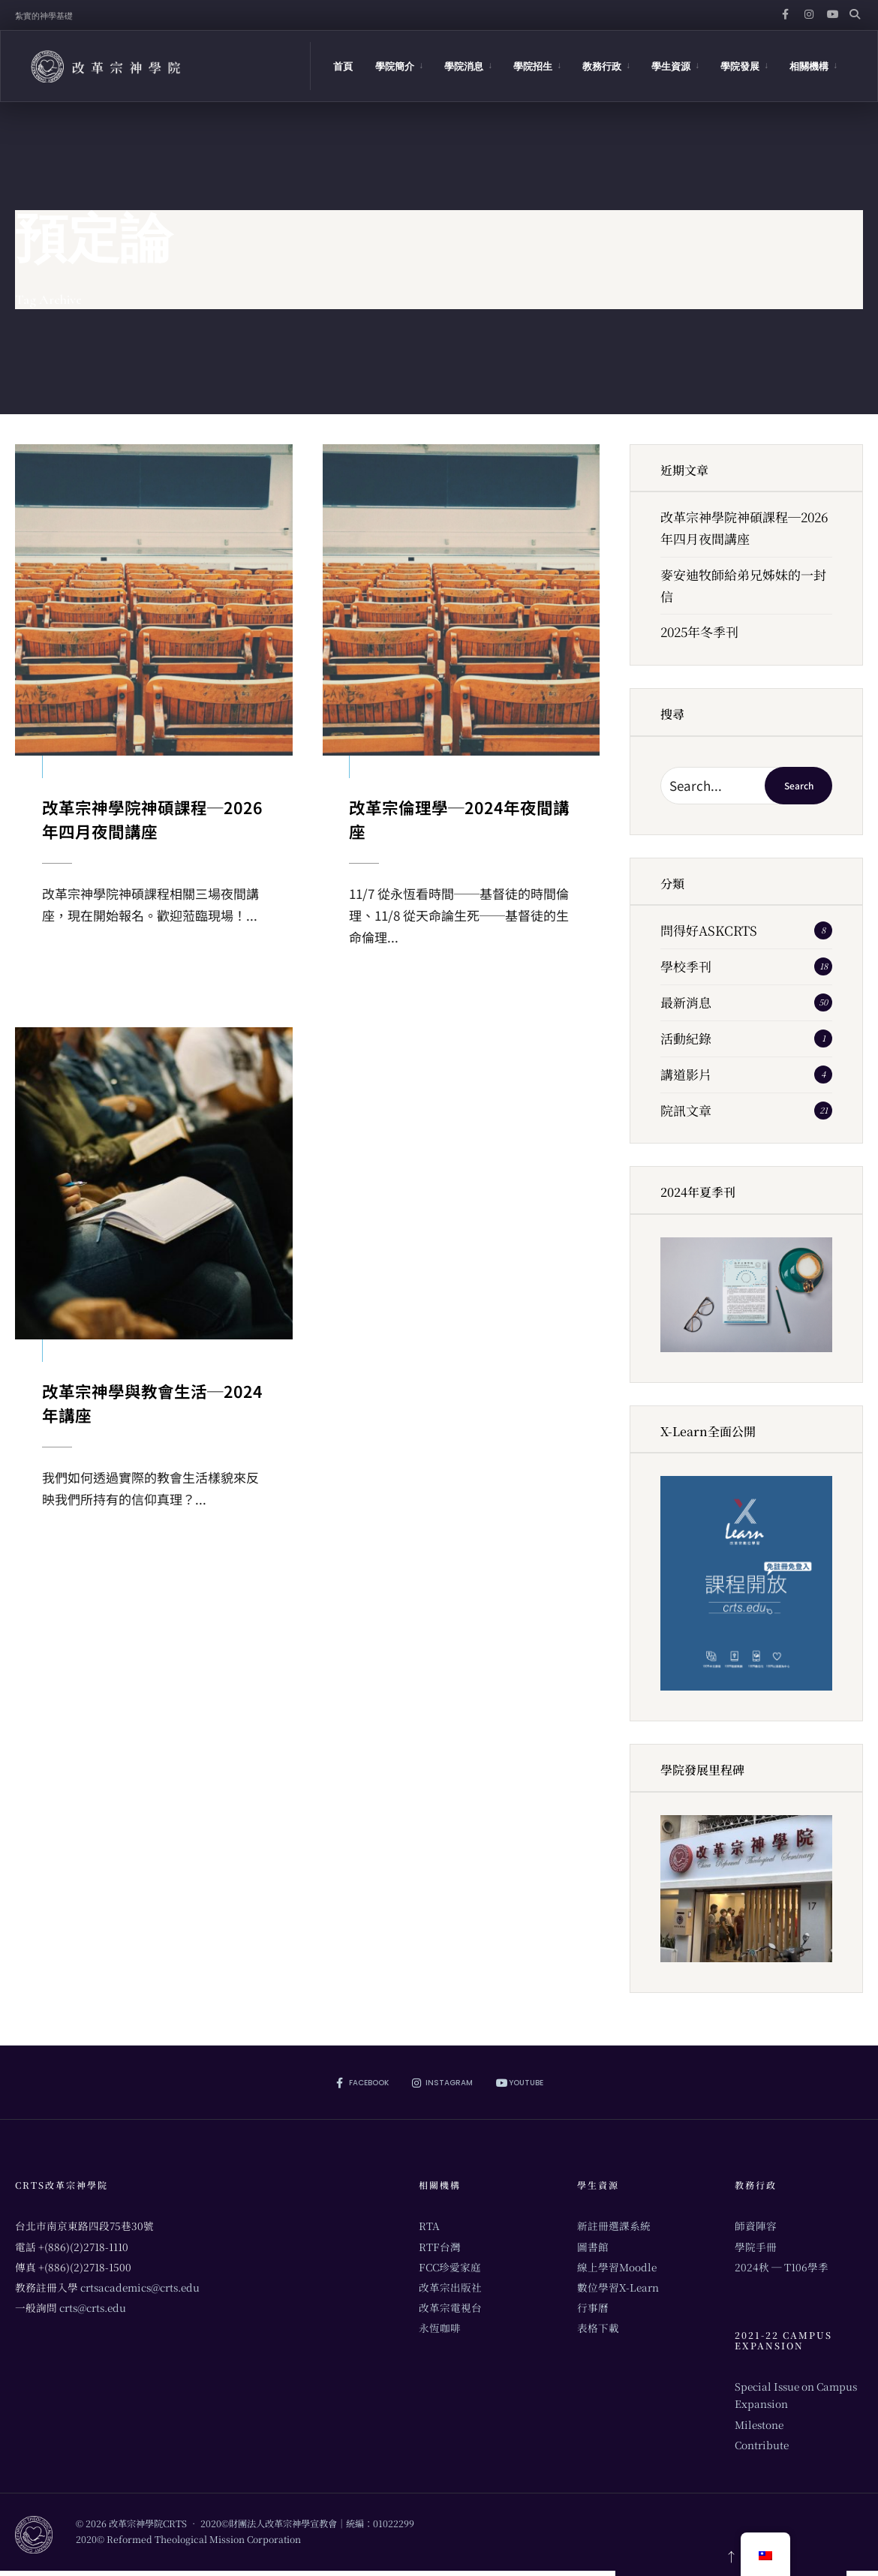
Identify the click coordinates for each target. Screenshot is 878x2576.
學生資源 (670, 66)
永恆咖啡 (440, 2327)
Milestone (759, 2424)
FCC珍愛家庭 (450, 2266)
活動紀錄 (685, 1038)
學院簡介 (394, 66)
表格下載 (598, 2327)
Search (798, 785)
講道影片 (685, 1074)
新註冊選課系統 (614, 2225)
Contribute (762, 2444)
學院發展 (739, 66)
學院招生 (532, 66)
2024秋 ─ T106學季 (781, 2266)
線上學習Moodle (617, 2266)
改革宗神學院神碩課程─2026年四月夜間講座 (153, 817)
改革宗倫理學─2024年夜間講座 (461, 817)
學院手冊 (756, 2246)
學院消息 (463, 66)
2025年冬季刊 (699, 631)
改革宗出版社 (450, 2287)
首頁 (343, 66)
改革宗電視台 (450, 2307)
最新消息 (685, 1002)
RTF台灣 (440, 2246)
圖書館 (593, 2246)
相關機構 (808, 66)
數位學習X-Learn (618, 2287)
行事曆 (593, 2307)
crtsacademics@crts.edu (140, 2287)
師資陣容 (756, 2225)
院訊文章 (685, 1110)
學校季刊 (685, 966)
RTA (429, 2225)
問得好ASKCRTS (708, 930)
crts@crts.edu (92, 2307)
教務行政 (601, 66)
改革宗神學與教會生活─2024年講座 (150, 1404)
